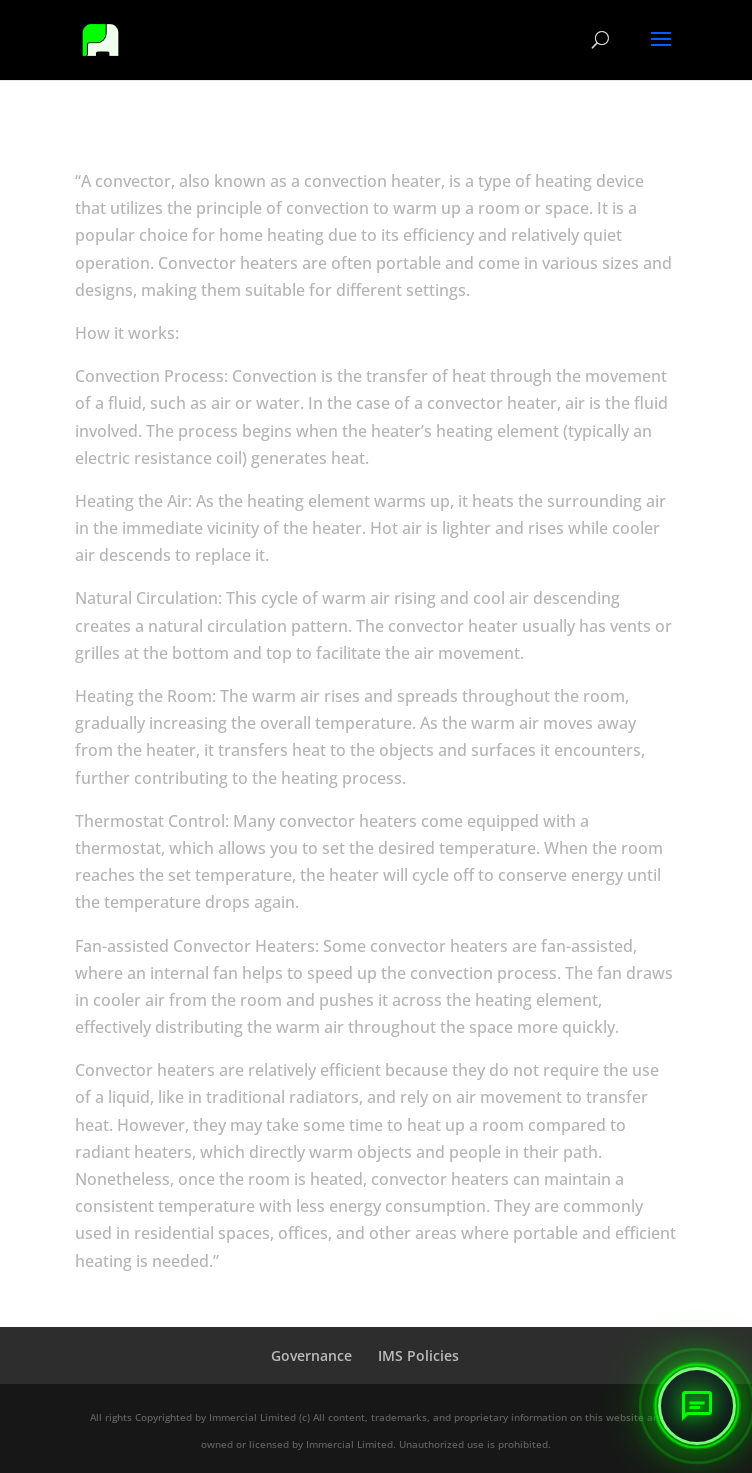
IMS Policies (418, 1355)
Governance (311, 1355)
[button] (697, 1406)
